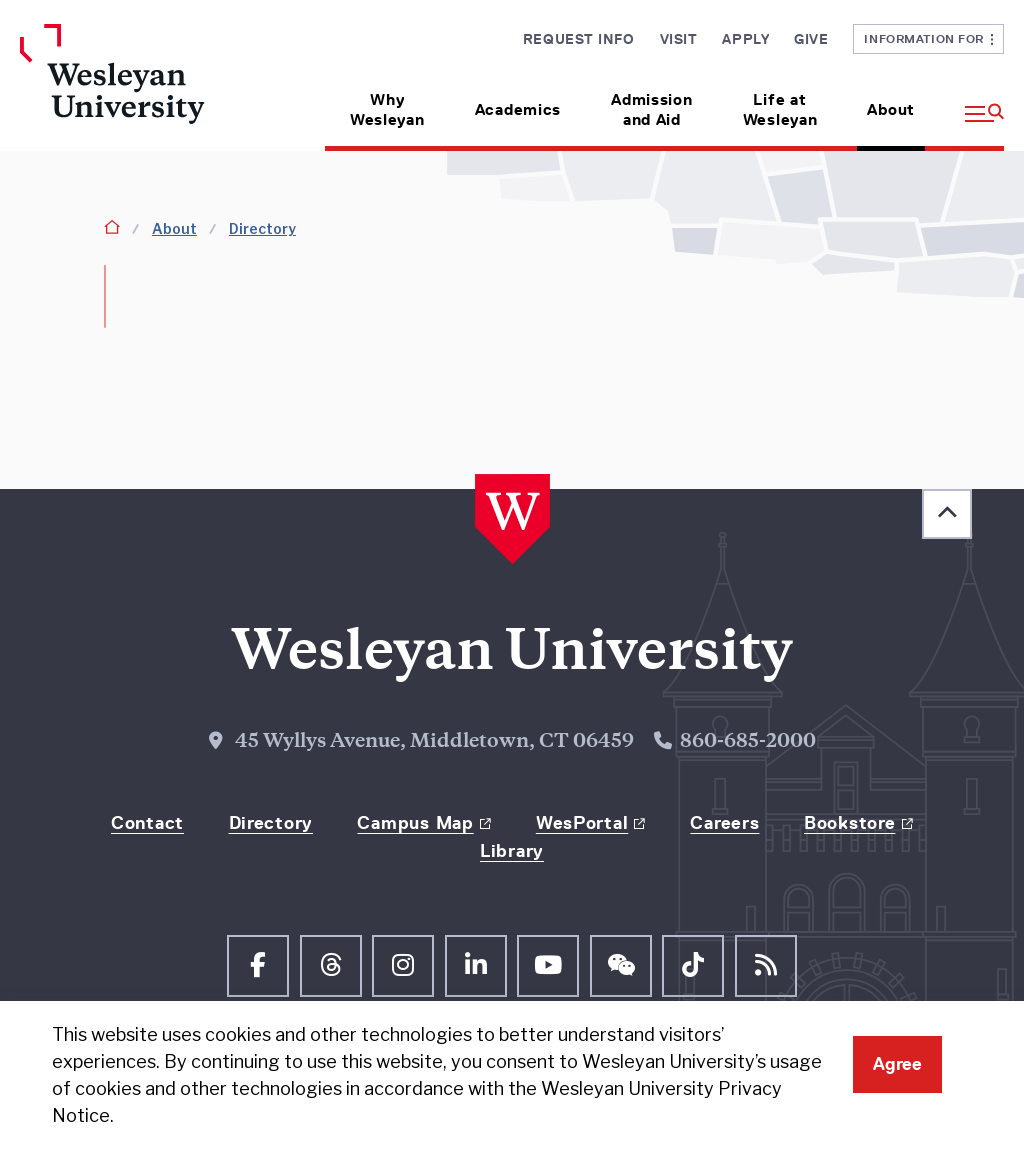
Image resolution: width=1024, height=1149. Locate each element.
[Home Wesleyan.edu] (133, 87)
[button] (972, 102)
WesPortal (582, 823)
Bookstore (849, 823)
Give (811, 39)
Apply (745, 39)
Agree (897, 1064)
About (891, 109)
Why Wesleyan (387, 109)
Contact (147, 823)
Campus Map (415, 823)
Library (512, 851)
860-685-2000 (748, 742)
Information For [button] (928, 38)
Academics (518, 109)
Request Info (579, 39)
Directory (262, 228)
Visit (679, 39)
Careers (724, 823)
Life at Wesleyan (780, 109)
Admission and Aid (651, 109)
